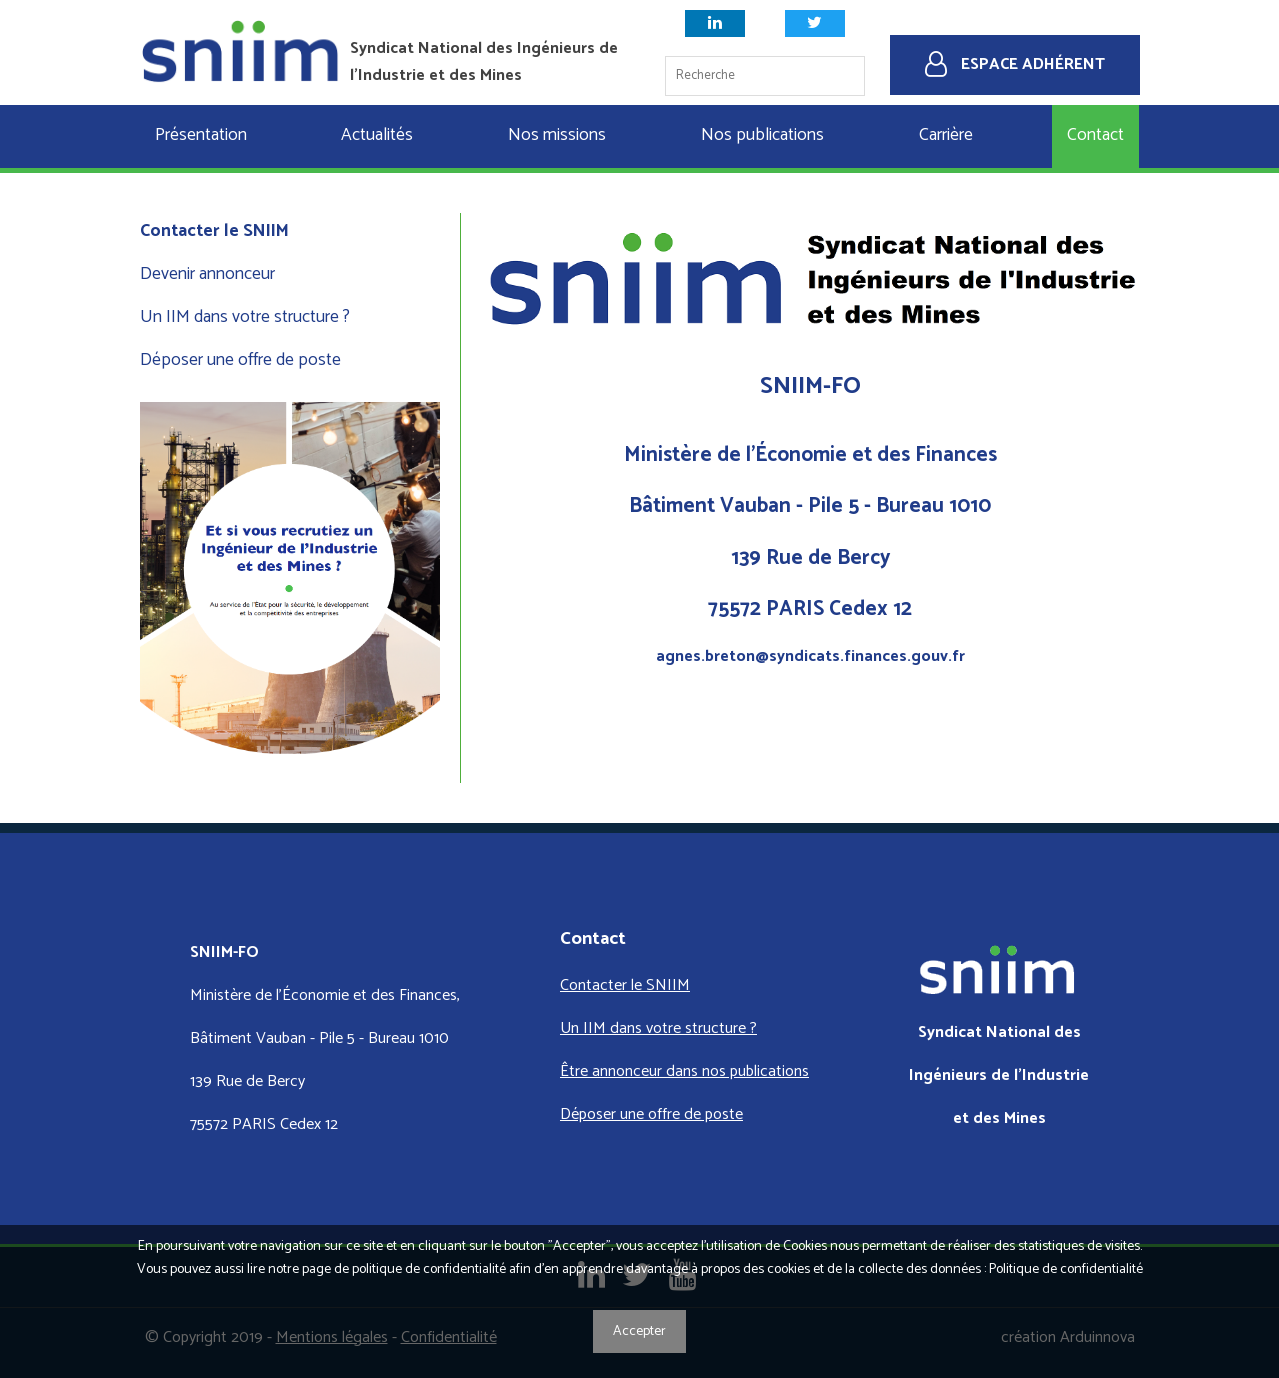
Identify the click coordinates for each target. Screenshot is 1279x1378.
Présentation (201, 135)
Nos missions (557, 135)
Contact (1095, 135)
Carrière (946, 135)
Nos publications (762, 135)
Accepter (639, 1331)
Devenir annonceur (207, 274)
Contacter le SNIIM (214, 231)
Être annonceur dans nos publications (684, 1071)
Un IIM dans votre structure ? (245, 317)
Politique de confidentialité (1066, 1269)
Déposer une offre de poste (240, 360)
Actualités (377, 135)
